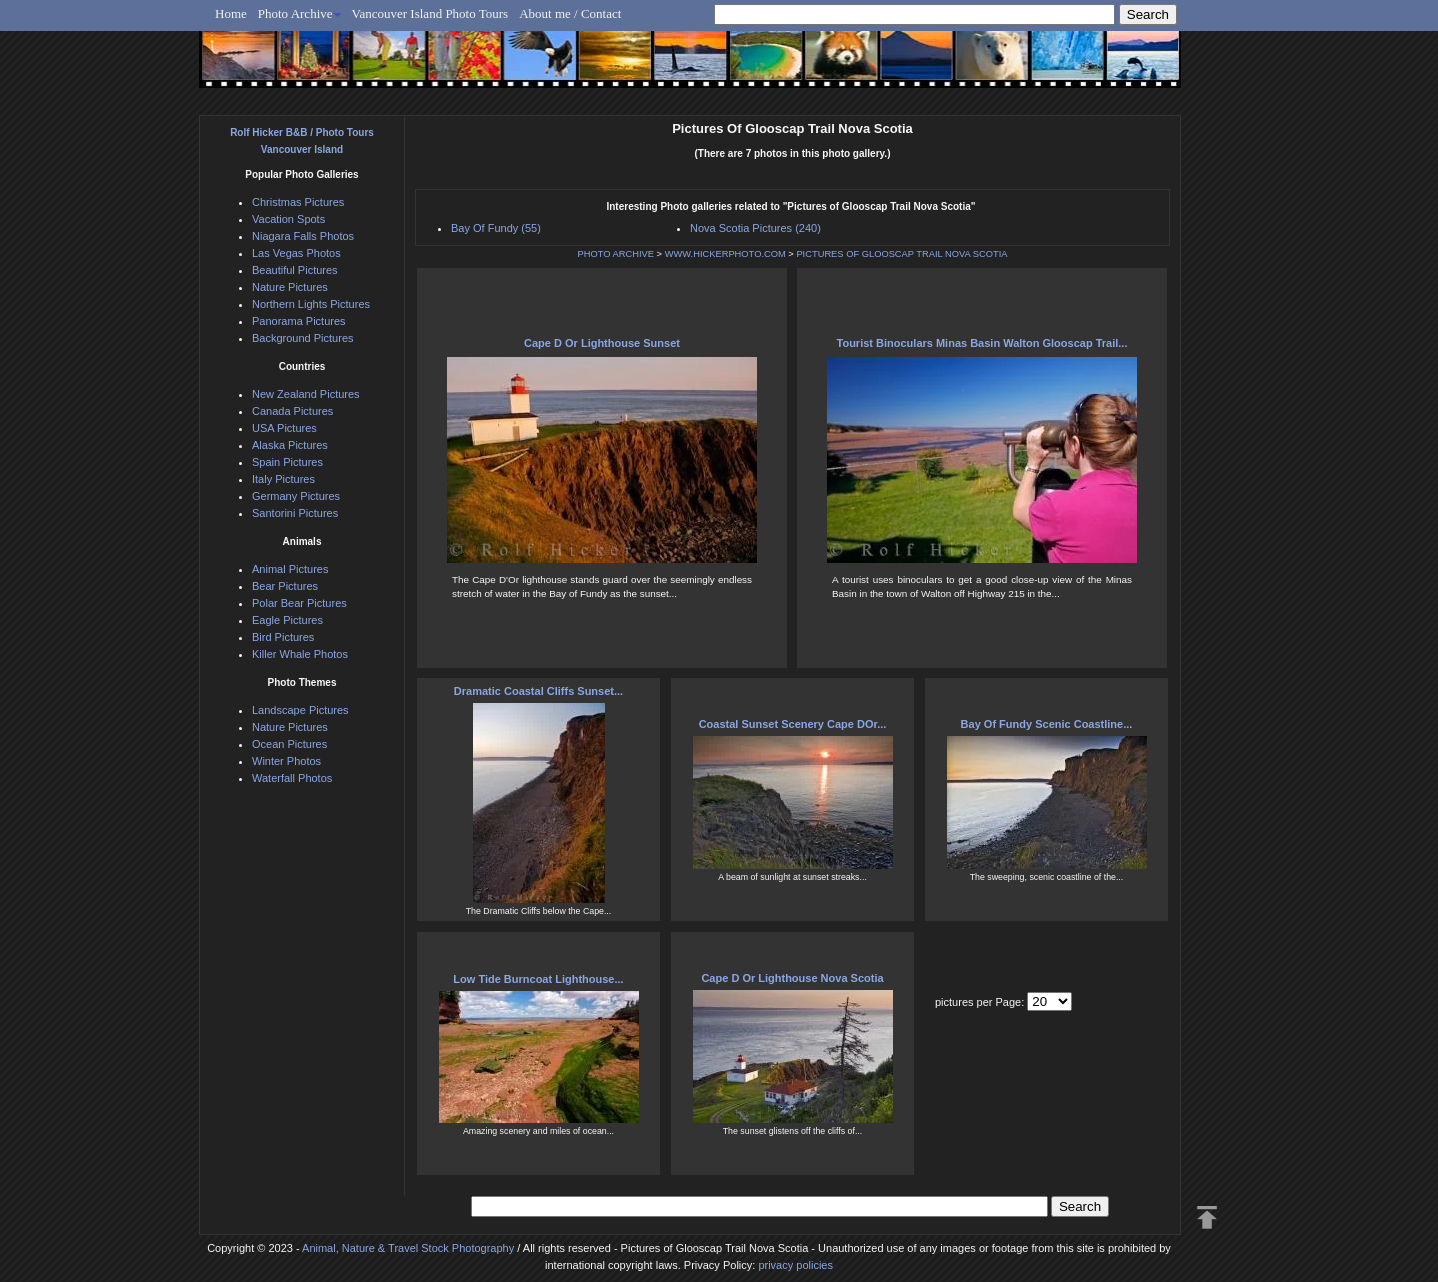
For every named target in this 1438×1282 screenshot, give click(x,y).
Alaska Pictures (290, 445)
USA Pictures (284, 428)
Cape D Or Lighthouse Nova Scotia (792, 978)
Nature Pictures (290, 287)
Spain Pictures (287, 462)
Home (231, 13)
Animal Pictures (290, 569)
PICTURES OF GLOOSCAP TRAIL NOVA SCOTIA (901, 254)
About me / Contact (570, 13)
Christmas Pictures (298, 202)
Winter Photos (286, 761)
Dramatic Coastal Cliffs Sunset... (538, 691)
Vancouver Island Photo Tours (430, 13)
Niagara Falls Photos (303, 236)
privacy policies (795, 1265)
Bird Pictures (283, 637)
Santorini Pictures (295, 513)
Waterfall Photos (292, 778)
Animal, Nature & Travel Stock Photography (408, 1248)
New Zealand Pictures (306, 394)
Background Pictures (303, 338)
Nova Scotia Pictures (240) (755, 228)
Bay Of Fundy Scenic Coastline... (1047, 724)
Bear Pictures (285, 586)
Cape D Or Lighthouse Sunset (602, 343)
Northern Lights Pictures (311, 304)
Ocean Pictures (289, 744)
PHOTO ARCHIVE (615, 254)
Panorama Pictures (299, 321)
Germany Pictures (296, 496)
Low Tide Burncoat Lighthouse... (538, 979)
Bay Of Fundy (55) (496, 228)
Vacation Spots (288, 219)
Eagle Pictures (287, 620)
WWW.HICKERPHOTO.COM (725, 254)
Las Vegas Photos (296, 253)
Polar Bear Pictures (299, 603)
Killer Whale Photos (300, 654)
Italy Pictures (283, 479)
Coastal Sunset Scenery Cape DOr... (793, 724)
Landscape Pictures (300, 710)
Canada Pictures (292, 411)
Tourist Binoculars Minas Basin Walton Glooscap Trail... (982, 343)
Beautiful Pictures (295, 270)
